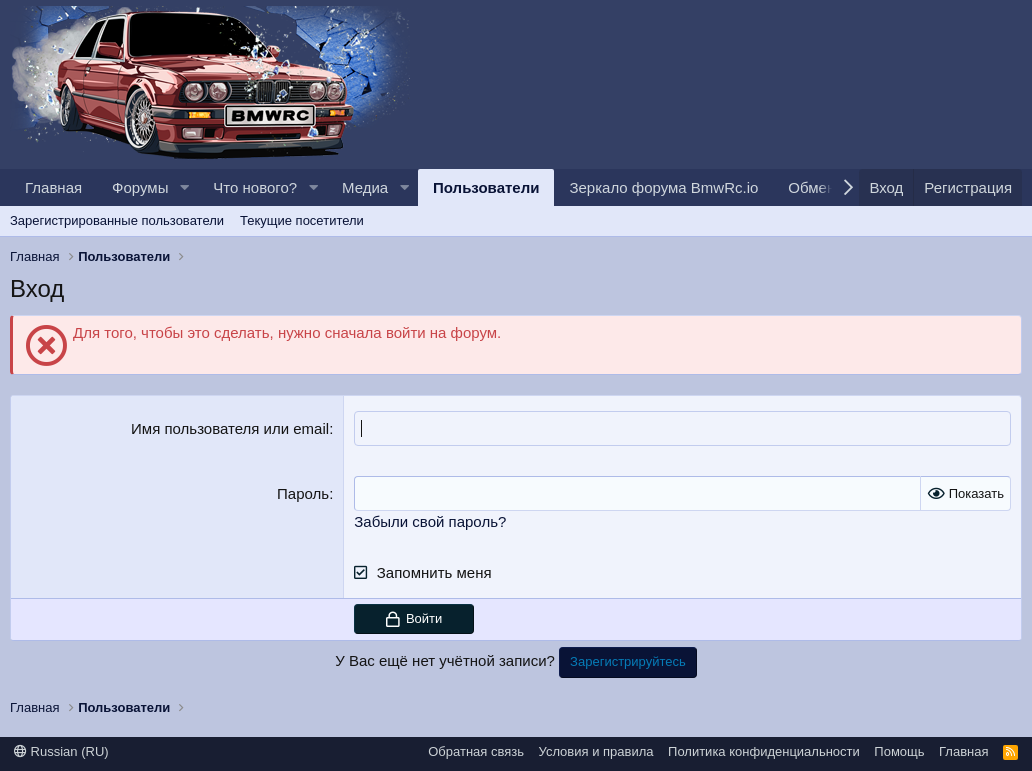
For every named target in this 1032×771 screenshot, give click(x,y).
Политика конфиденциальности (764, 751)
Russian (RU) (61, 751)
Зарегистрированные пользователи (117, 220)
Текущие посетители (302, 220)
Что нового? (255, 187)
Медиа (365, 187)
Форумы (140, 187)
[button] (184, 187)
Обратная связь (476, 751)
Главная (53, 187)
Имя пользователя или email (230, 428)
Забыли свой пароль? (430, 521)
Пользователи (486, 187)
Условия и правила (596, 751)
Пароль (303, 493)
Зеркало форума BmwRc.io (663, 187)
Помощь (899, 751)
